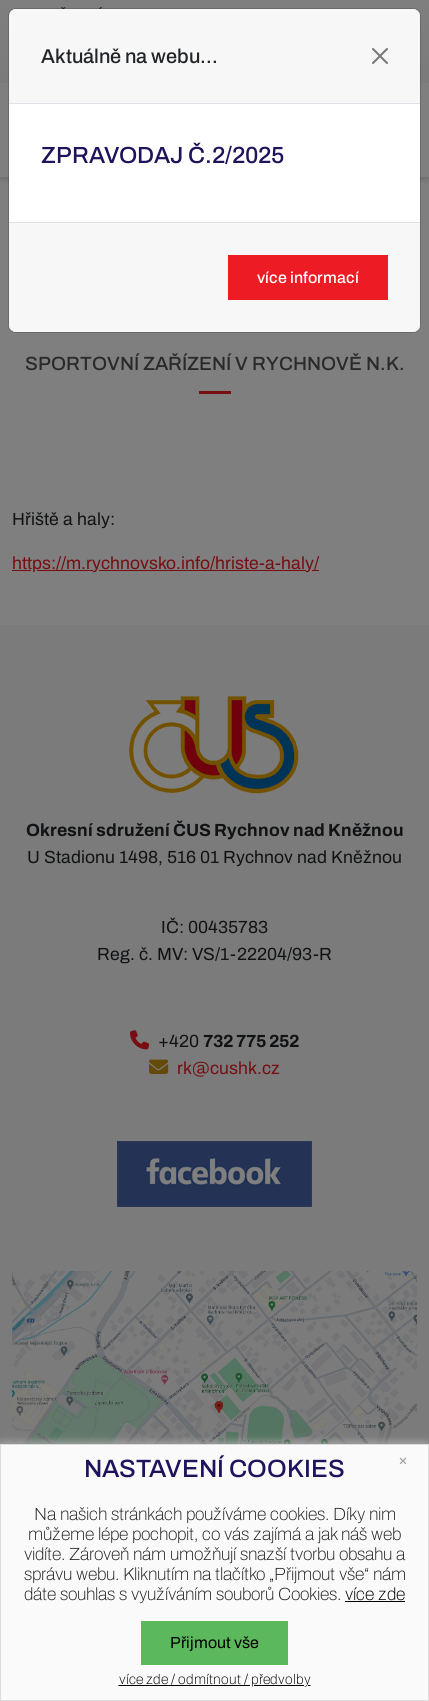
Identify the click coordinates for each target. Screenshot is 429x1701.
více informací (308, 277)
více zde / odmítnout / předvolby (215, 1679)
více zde (375, 1594)
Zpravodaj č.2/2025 (162, 155)
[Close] (380, 56)
